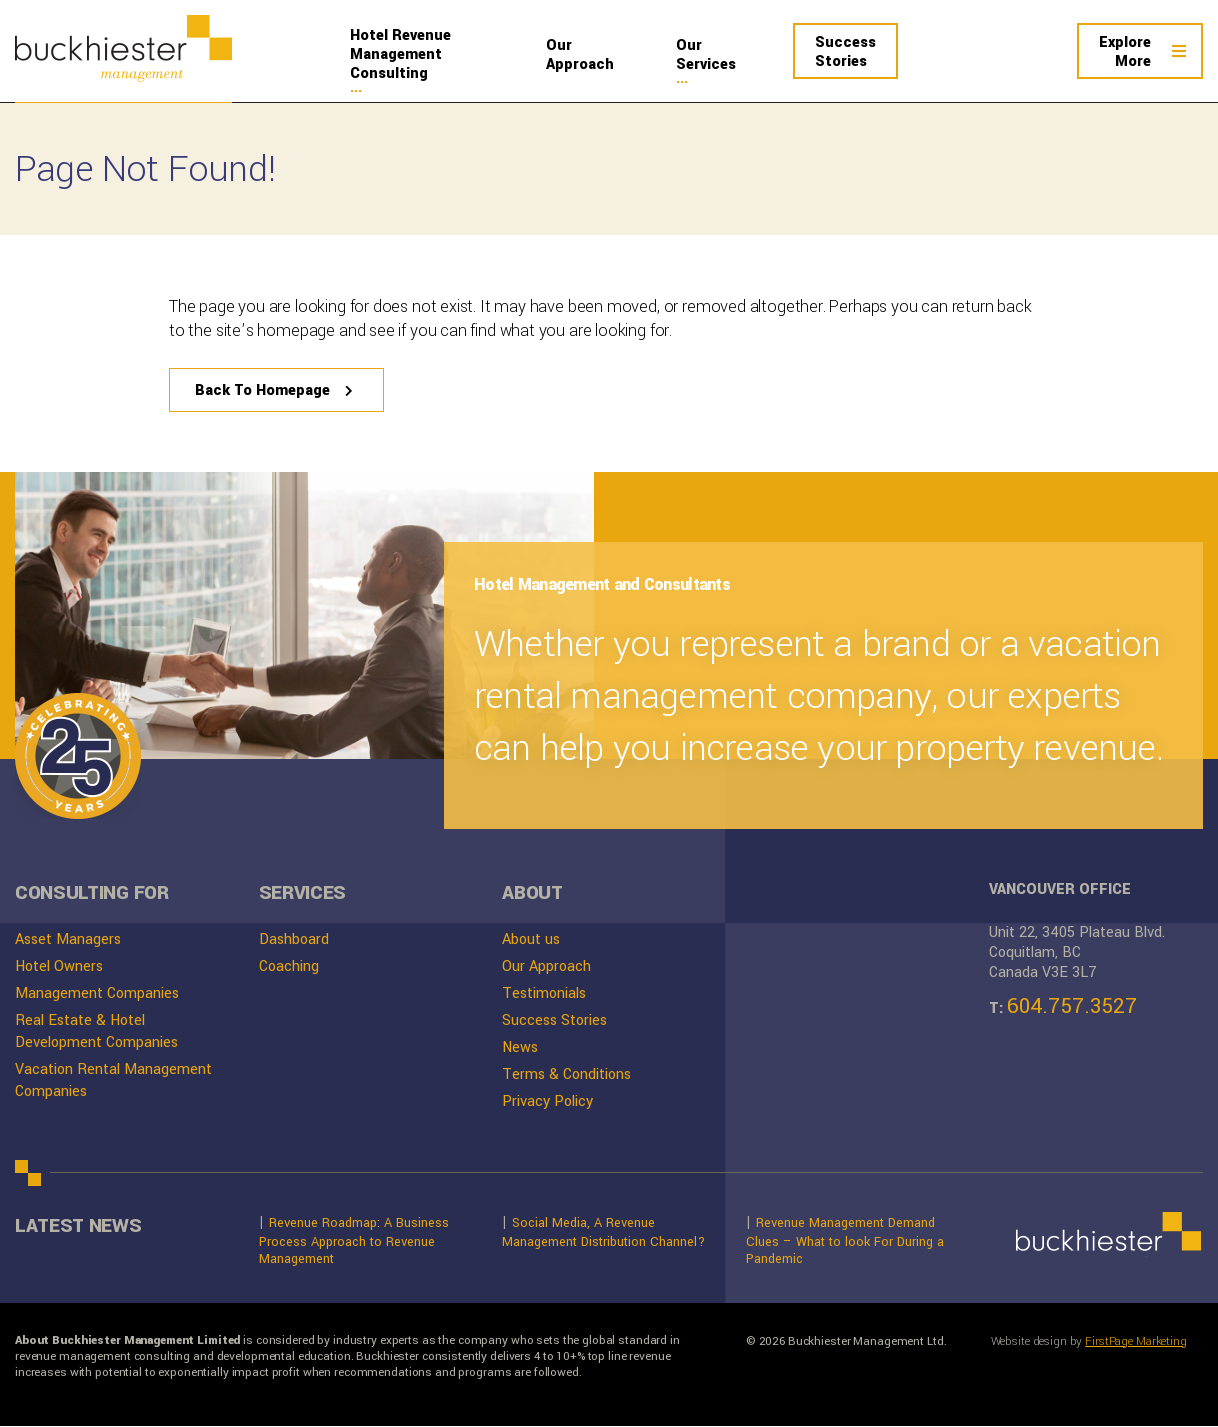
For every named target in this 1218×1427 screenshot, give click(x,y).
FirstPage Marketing (1136, 1343)
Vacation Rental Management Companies (113, 1081)
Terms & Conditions (566, 1075)
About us (531, 940)
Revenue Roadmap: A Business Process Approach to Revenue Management (354, 1241)
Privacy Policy (547, 1102)
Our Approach (546, 967)
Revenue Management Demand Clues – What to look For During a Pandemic (845, 1241)
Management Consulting (423, 54)
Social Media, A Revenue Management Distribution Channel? (603, 1232)
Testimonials (544, 994)
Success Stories (554, 1021)
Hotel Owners (59, 967)
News (520, 1048)
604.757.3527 (1072, 1007)
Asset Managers (68, 940)
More (1125, 52)
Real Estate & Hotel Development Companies (96, 1032)
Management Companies (97, 994)
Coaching (289, 967)
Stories (845, 52)
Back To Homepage (257, 391)
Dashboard (294, 940)
